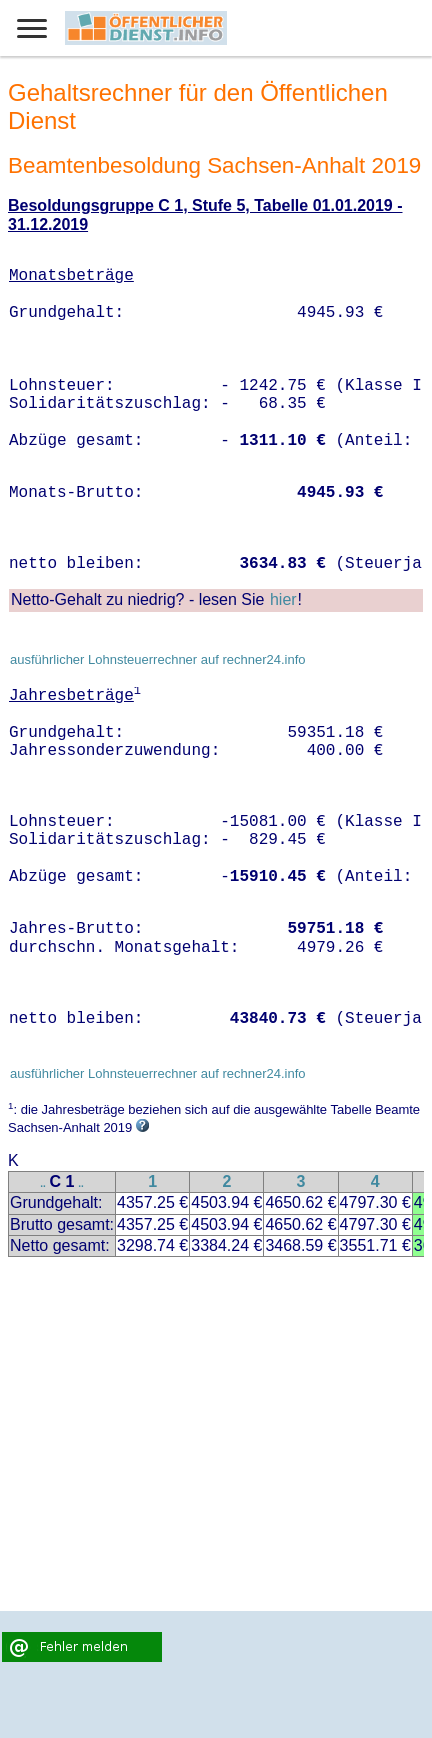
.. (43, 1183)
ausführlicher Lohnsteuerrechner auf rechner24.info (158, 659)
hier (283, 599)
